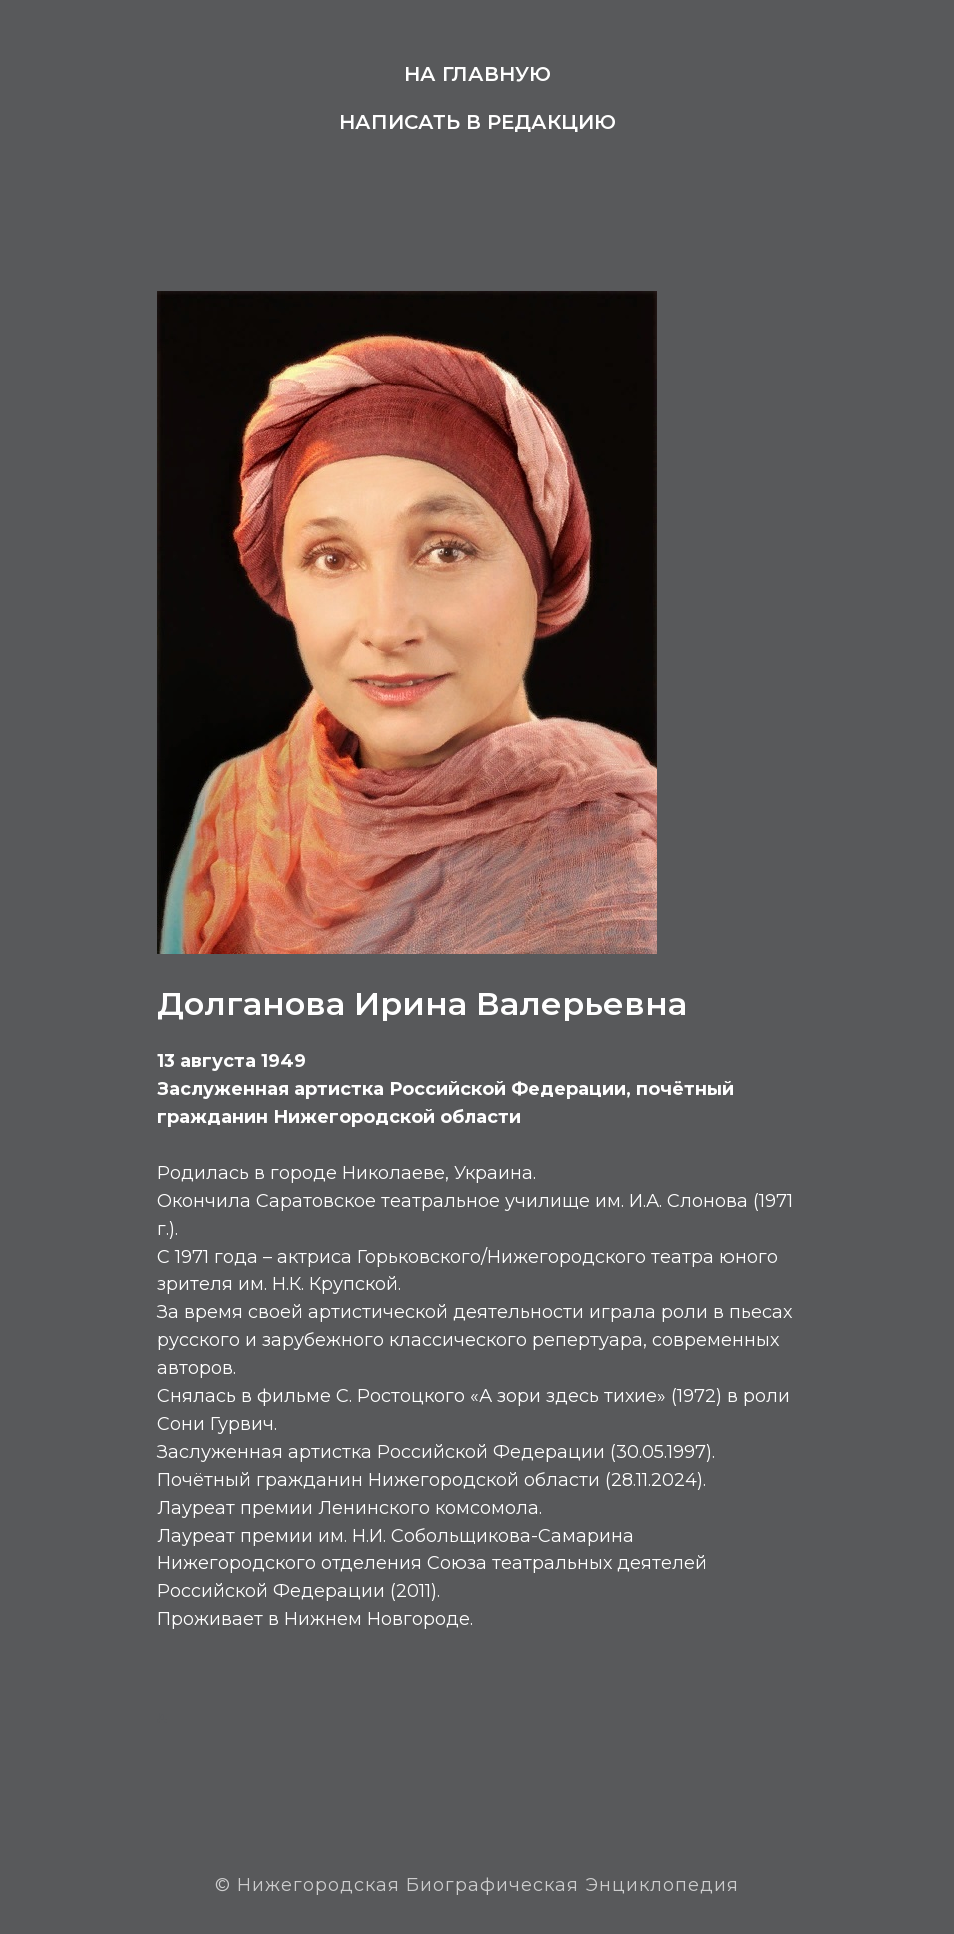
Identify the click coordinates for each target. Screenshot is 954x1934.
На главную (477, 74)
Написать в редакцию (477, 122)
